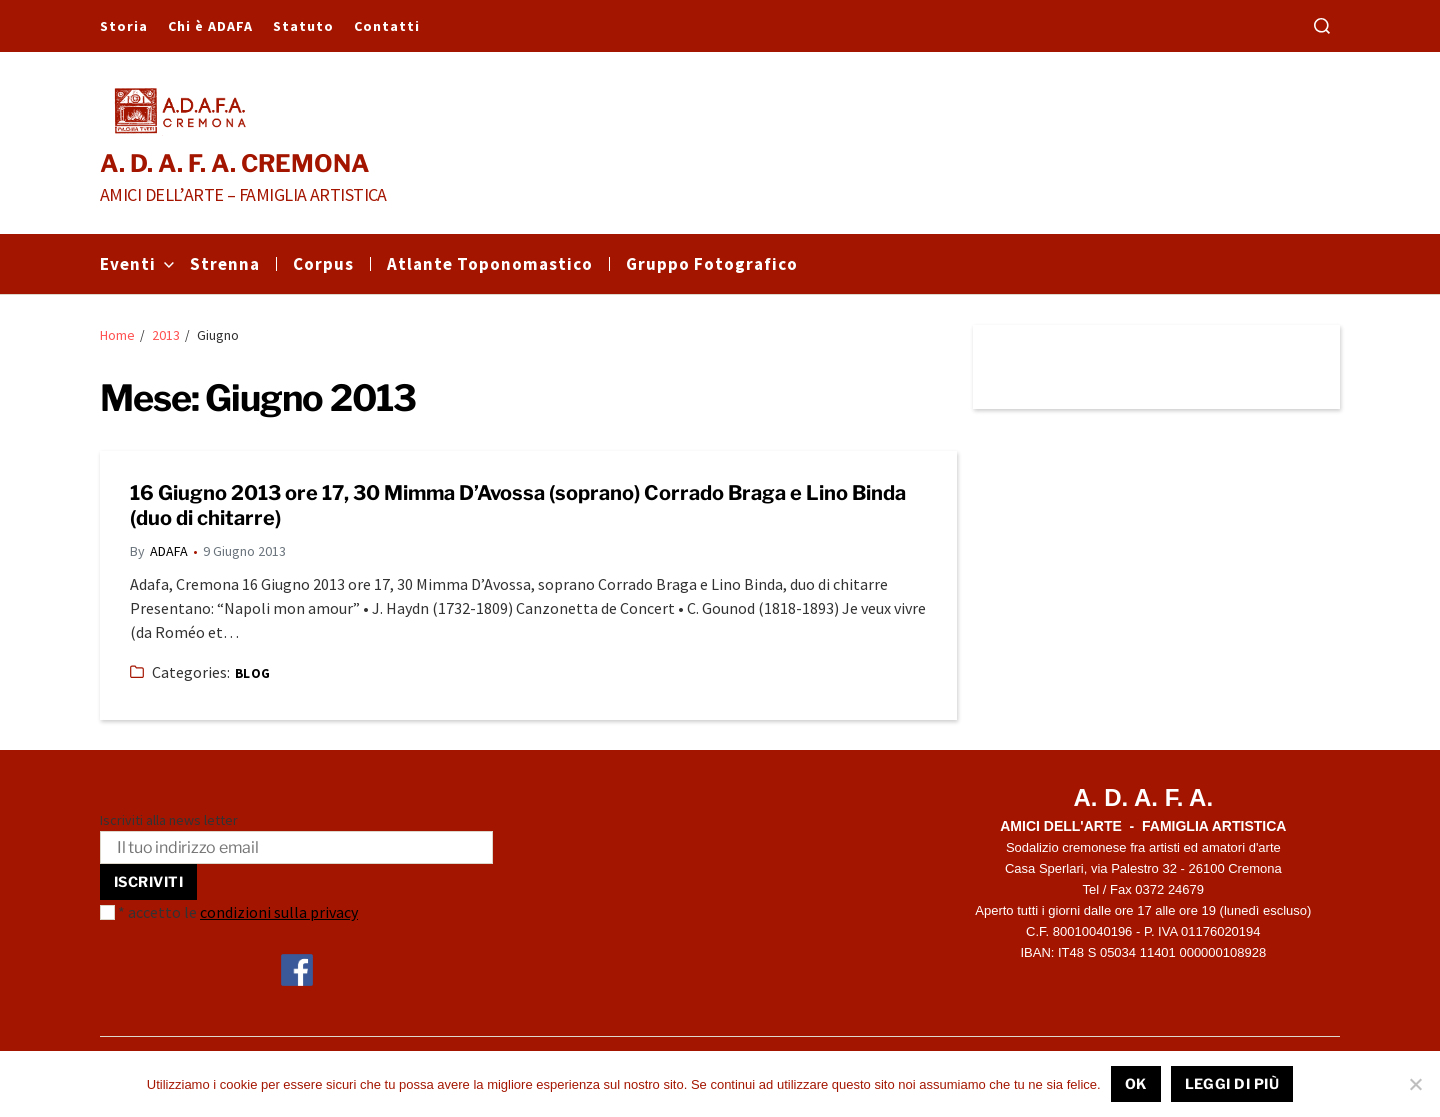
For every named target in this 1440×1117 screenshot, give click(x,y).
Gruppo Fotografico (712, 264)
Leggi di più (1232, 1083)
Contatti (387, 26)
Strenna (225, 264)
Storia (124, 26)
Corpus (323, 264)
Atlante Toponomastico (490, 264)
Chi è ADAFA (210, 26)
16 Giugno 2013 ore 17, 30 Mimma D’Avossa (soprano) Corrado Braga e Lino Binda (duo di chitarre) (518, 505)
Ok (1136, 1083)
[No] (1415, 1084)
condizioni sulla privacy (279, 912)
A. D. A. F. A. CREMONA (235, 164)
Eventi (137, 264)
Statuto (303, 26)
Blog (253, 673)
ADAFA (169, 551)
